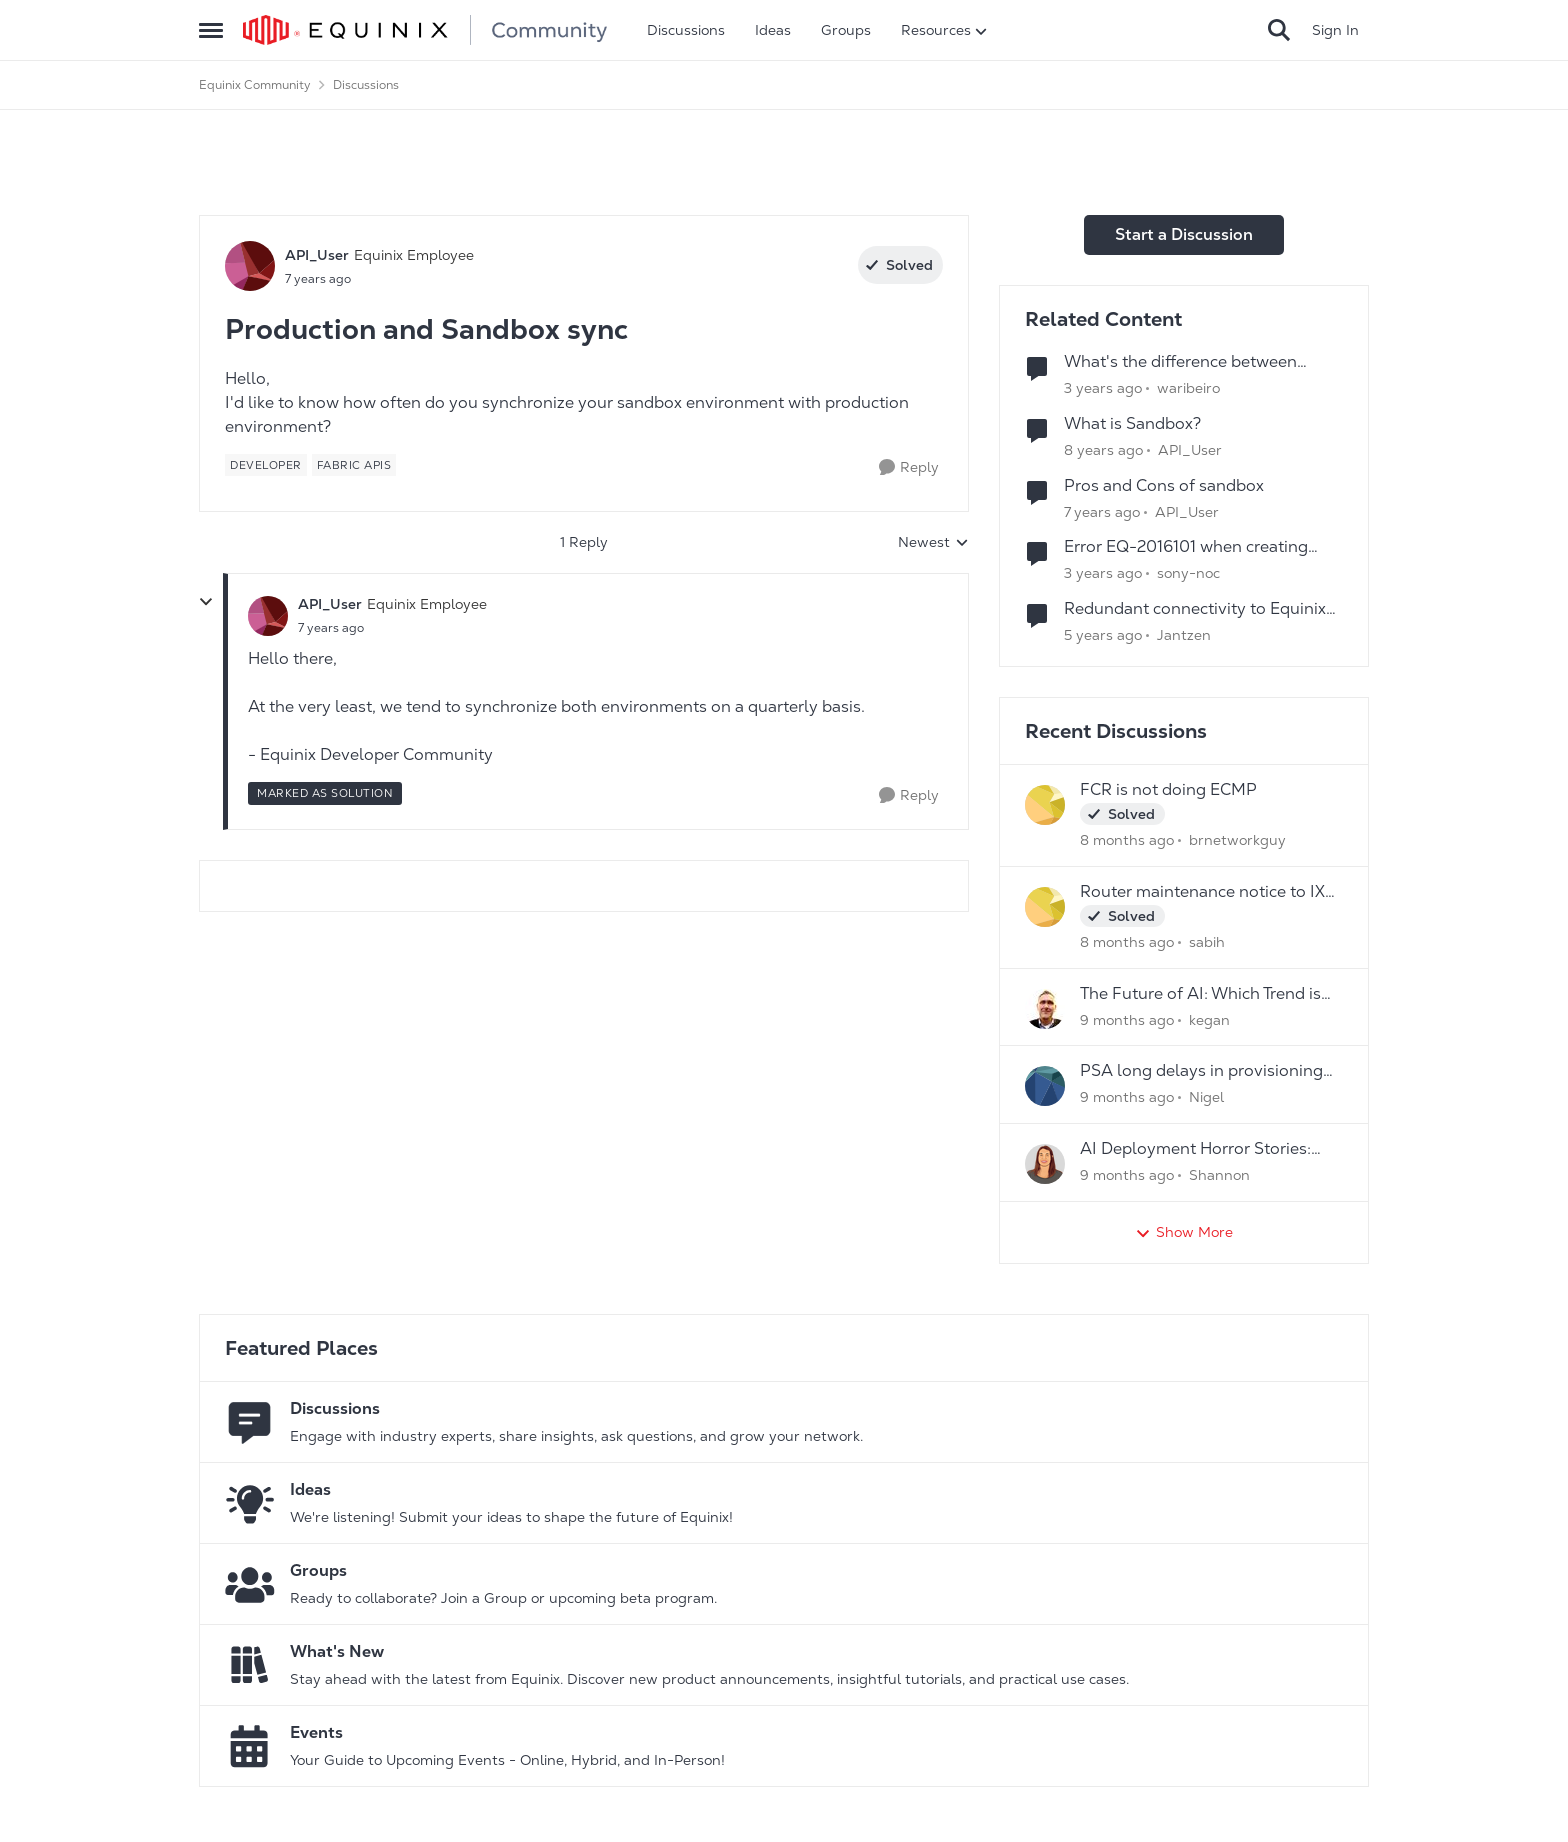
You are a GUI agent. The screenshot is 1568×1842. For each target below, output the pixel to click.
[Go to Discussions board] (250, 1422)
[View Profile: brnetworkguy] (1045, 805)
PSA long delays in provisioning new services (1201, 1071)
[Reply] (909, 467)
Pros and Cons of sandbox (1164, 486)
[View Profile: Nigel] (1045, 1086)
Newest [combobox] (933, 543)
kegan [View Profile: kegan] (1209, 1019)
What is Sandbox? (1132, 424)
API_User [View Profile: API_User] (317, 255)
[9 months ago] (1127, 1019)
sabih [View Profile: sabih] (1207, 942)
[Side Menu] (211, 30)
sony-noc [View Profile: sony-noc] (1188, 573)
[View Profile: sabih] (1045, 907)
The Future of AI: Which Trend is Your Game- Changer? (1200, 994)
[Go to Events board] (250, 1746)
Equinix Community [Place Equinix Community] (255, 85)
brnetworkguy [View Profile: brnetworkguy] (1237, 840)
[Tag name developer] (266, 465)
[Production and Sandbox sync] (331, 628)
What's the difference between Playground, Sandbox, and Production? (1180, 362)
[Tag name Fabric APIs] (354, 465)
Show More (1184, 1232)
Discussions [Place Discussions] (366, 85)
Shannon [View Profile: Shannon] (1219, 1175)
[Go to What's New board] (250, 1665)
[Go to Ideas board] (250, 1503)
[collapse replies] (206, 602)
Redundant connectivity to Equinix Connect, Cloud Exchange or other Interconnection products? (1195, 609)
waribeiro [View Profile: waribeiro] (1188, 388)
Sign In (1335, 30)
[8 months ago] (1127, 840)
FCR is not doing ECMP (1168, 790)
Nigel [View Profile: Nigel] (1206, 1097)
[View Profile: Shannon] (1045, 1164)
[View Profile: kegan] (1045, 1009)
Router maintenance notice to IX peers (1202, 892)
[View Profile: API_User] (250, 266)
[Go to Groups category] (250, 1584)
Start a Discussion (1184, 234)
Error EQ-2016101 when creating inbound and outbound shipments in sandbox (1203, 547)
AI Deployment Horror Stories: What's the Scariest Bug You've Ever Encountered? (1198, 1149)
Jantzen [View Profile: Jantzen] (1184, 635)
